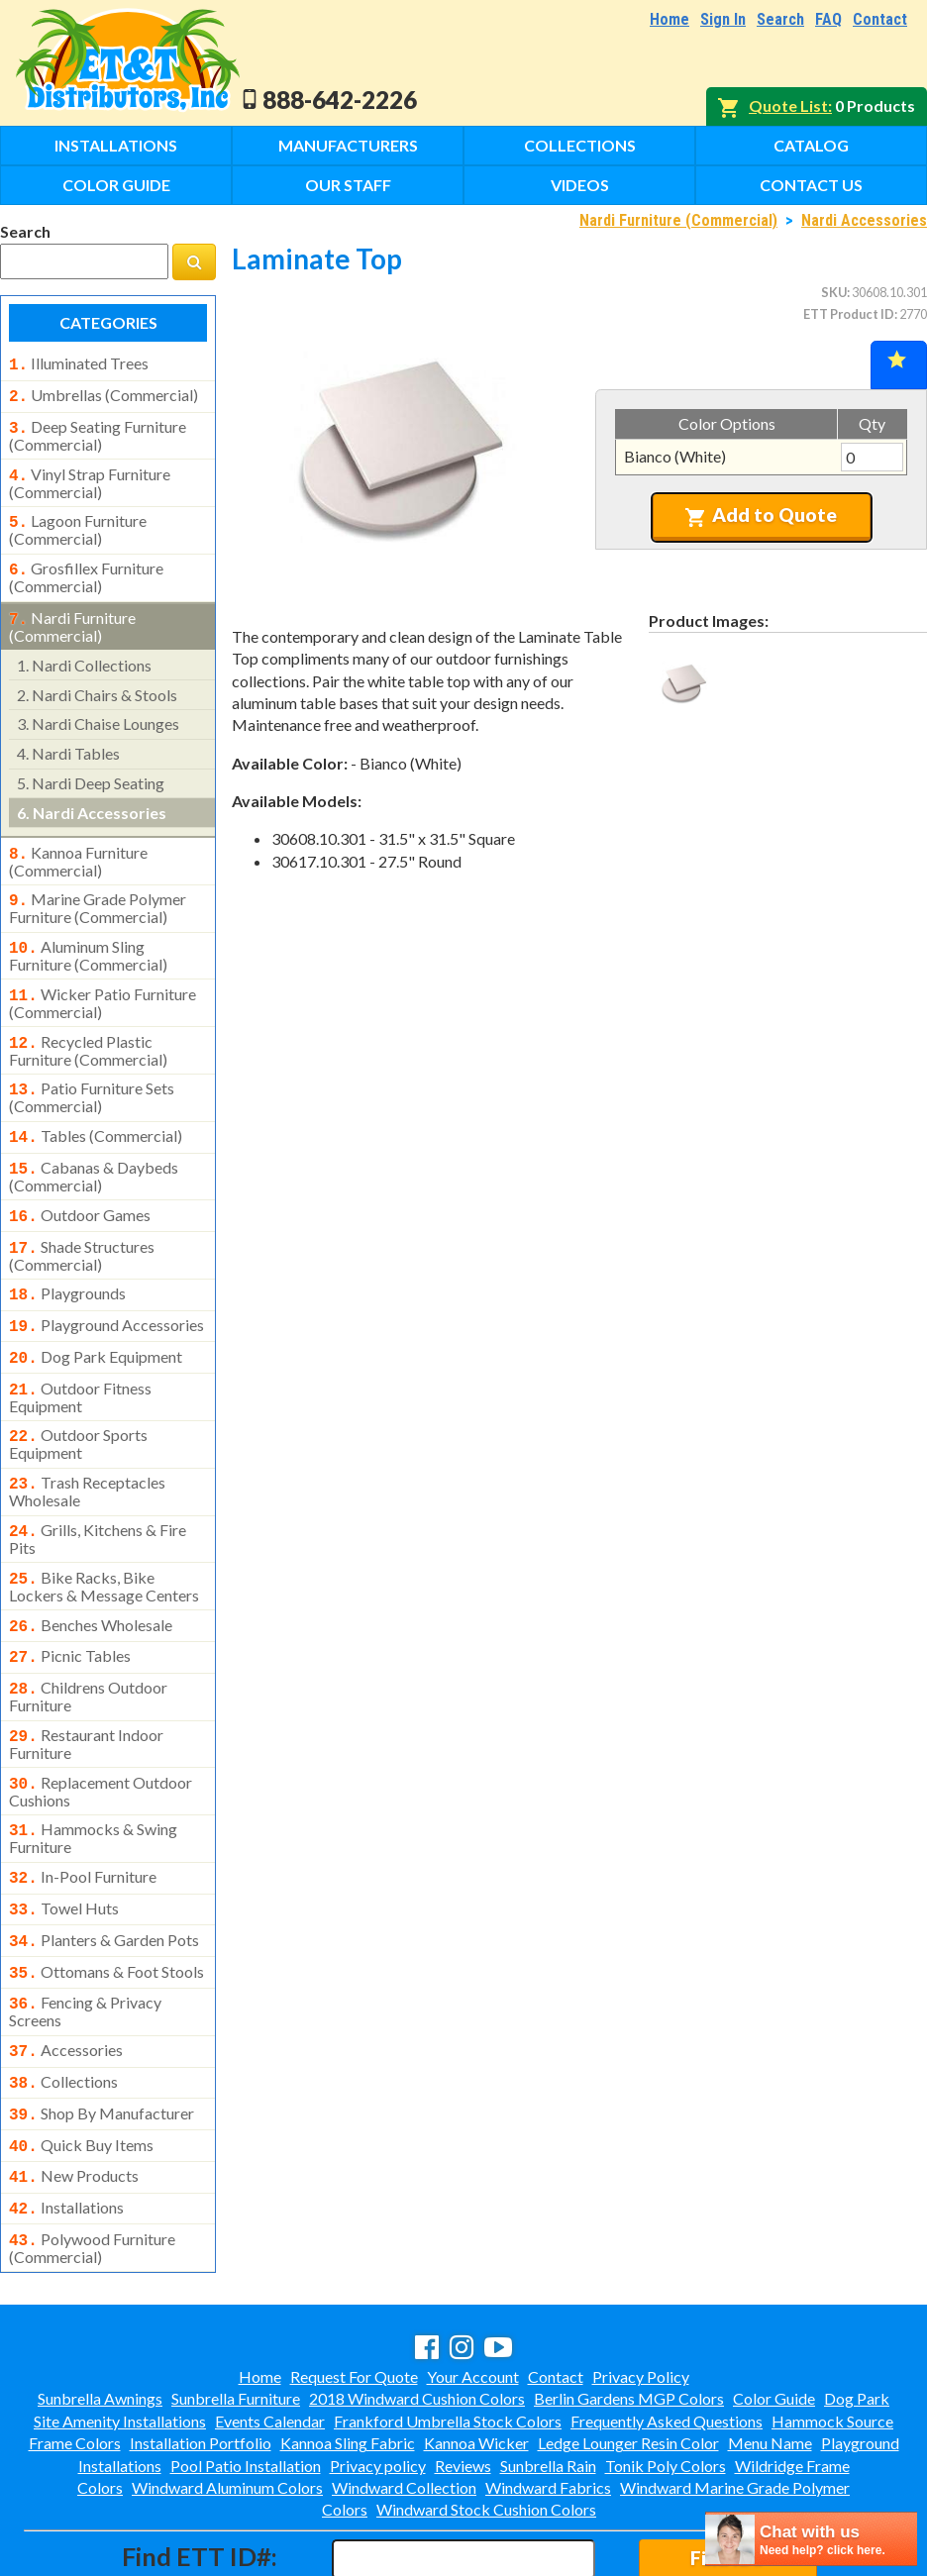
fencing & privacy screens (85, 1940)
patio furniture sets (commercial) (91, 1071)
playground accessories (106, 1289)
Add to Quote (761, 515)
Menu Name (770, 2357)
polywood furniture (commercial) (92, 2163)
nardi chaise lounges (98, 709)
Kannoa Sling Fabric (347, 2357)
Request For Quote (354, 2291)
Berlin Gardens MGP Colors (629, 2313)
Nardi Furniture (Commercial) (678, 220)
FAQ (828, 19)
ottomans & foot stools (106, 1904)
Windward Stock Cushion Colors (486, 2424)
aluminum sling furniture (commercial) (88, 936)
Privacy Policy (640, 2291)
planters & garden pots (104, 1875)
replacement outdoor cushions (100, 1732)
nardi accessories (91, 798)
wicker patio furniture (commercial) (102, 981)
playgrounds (67, 1260)
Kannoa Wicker (476, 2357)
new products (74, 2097)
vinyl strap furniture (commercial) (89, 475)
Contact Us (811, 184)
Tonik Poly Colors (665, 2380)
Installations (115, 145)
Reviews (463, 2380)
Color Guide (116, 184)
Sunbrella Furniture (235, 2313)
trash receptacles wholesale (87, 1446)
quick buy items (81, 2068)
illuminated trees (79, 363)
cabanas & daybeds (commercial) (93, 1147)
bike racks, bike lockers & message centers (104, 1537)
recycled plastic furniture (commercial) (88, 1027)
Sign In (723, 19)
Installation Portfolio (200, 2357)
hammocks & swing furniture (93, 1777)
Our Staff (348, 184)
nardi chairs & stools (97, 680)
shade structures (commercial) (81, 1222)
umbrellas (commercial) (103, 393)
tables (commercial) (95, 1110)
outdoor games (80, 1185)
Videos (580, 184)
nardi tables (68, 739)
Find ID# (727, 2472)
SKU (834, 292)
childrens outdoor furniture (88, 1641)
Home (669, 19)
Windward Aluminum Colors (227, 2402)
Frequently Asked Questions (666, 2335)
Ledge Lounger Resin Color (628, 2357)
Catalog (811, 145)
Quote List (788, 105)
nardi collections (84, 651)
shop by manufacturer (101, 2038)
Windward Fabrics (548, 2402)
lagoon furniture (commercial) (78, 520)
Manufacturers (348, 145)
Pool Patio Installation (245, 2380)
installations (66, 2126)
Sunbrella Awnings (100, 2313)
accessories (66, 1979)
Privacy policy (378, 2380)
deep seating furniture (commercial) (97, 430)
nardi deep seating (90, 769)
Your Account (473, 2291)
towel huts (64, 1845)
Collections (580, 145)
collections (63, 2008)
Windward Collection (404, 2402)
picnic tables (70, 1604)
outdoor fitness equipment (80, 1356)
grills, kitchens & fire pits (97, 1491)
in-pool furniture (82, 1815)
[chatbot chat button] (811, 2539)
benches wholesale (90, 1576)
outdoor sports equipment (78, 1400)
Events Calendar (270, 2335)
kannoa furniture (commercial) (78, 846)
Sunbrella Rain (548, 2380)
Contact (880, 19)
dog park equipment (95, 1319)
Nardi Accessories (864, 220)
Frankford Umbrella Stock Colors (448, 2335)
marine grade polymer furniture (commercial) (97, 890)
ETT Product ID (848, 314)
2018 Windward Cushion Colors (417, 2313)
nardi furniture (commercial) (72, 613)
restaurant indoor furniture (86, 1686)
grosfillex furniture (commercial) (86, 565)
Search (780, 19)
